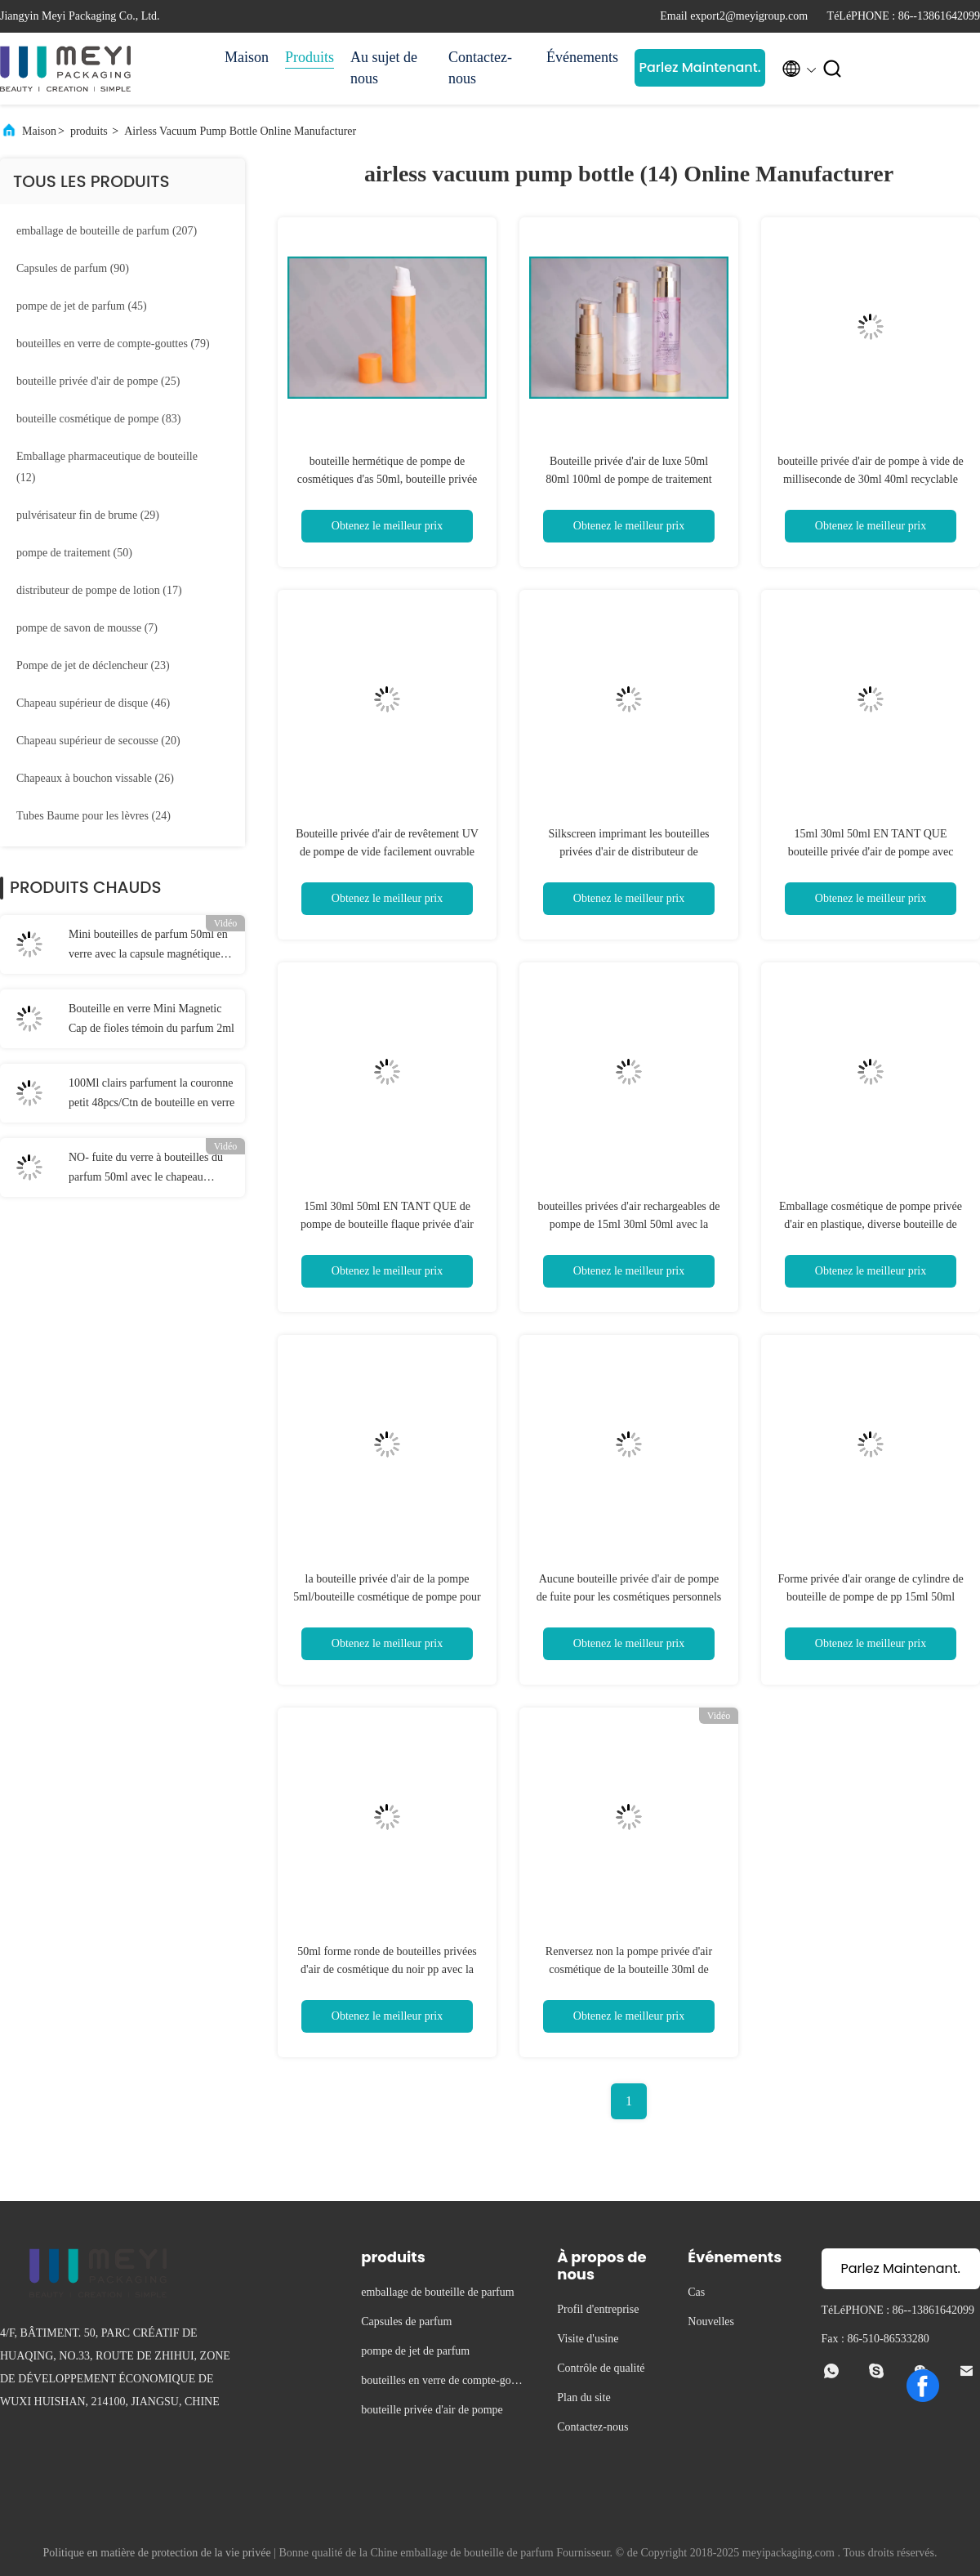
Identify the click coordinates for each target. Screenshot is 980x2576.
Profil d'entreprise (598, 2309)
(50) (74, 553)
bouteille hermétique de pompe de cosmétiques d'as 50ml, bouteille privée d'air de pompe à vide (387, 479)
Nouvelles (711, 2321)
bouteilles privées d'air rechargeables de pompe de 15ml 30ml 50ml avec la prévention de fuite (628, 1224)
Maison (247, 57)
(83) (98, 419)
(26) (95, 778)
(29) (87, 515)
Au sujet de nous (383, 68)
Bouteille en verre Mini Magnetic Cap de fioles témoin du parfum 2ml (151, 1018)
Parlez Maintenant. (699, 67)
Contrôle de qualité (600, 2368)
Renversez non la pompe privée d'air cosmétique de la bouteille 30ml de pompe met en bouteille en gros (629, 1969)
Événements (582, 57)
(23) (93, 665)
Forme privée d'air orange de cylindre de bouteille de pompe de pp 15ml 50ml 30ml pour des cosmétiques (870, 1597)
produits (89, 131)
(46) (93, 703)
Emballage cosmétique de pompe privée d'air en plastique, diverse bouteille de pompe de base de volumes (870, 1224)
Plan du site (583, 2397)
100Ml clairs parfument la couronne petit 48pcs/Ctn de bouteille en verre (151, 1093)
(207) (106, 231)
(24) (93, 816)
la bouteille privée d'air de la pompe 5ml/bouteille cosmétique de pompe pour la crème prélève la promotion (386, 1597)
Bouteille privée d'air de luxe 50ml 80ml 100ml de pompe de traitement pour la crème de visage (628, 479)
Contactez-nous (480, 68)
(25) (98, 381)
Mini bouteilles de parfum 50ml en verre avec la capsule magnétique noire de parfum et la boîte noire (148, 946)
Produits (309, 57)
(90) (72, 268)
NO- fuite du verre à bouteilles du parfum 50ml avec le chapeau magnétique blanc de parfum (146, 1169)
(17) (99, 590)
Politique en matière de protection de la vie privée (157, 2553)
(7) (87, 628)
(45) (81, 306)
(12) (107, 467)
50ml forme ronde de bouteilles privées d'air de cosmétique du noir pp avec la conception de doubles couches (387, 1969)
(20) (98, 740)
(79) (113, 343)
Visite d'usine (587, 2339)
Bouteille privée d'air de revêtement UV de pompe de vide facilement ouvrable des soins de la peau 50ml (387, 852)
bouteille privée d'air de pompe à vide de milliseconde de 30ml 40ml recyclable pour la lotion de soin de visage (870, 479)
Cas (696, 2292)
